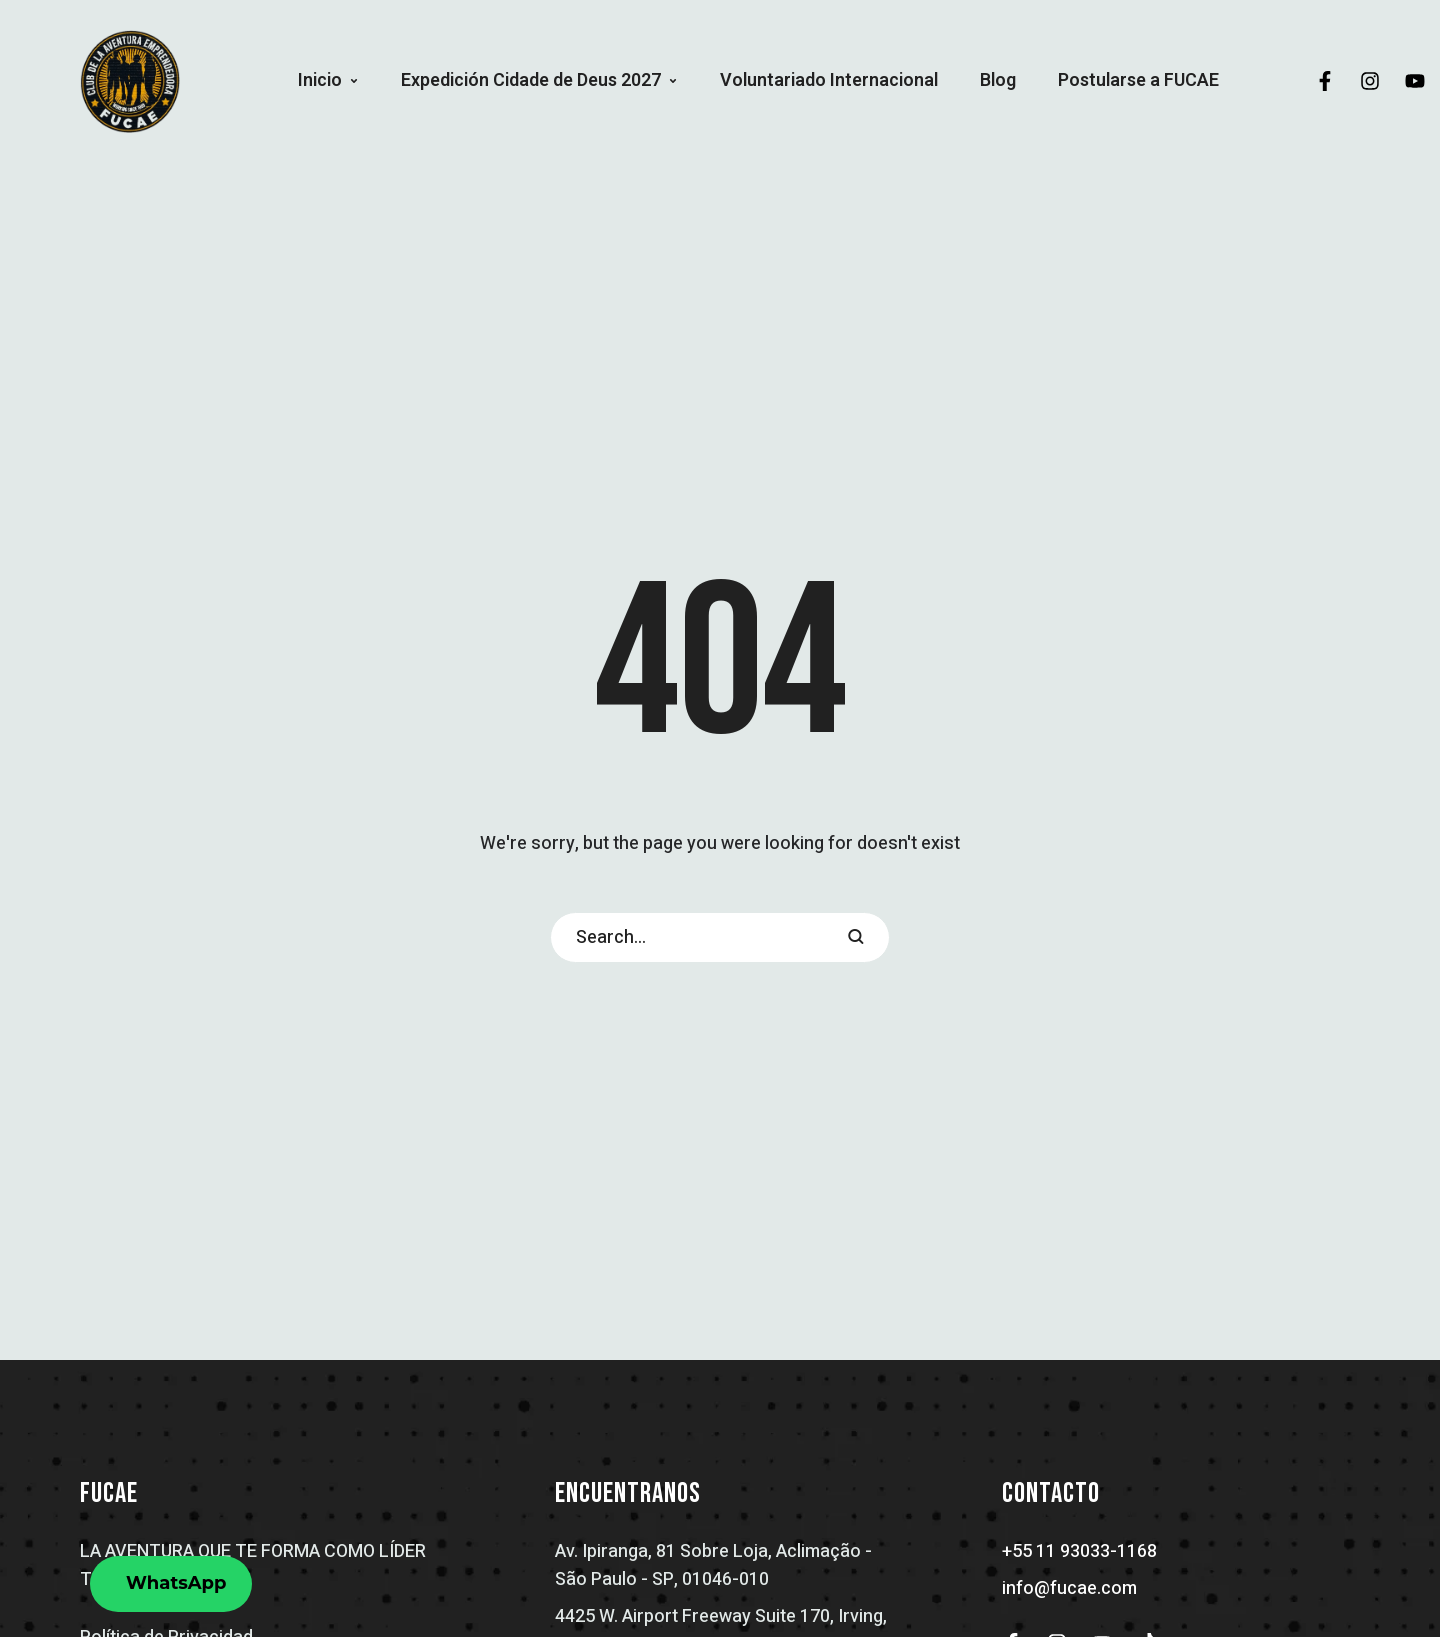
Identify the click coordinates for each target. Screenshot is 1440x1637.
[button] (354, 81)
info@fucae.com (1069, 1588)
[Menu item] (328, 81)
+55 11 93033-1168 (1079, 1551)
